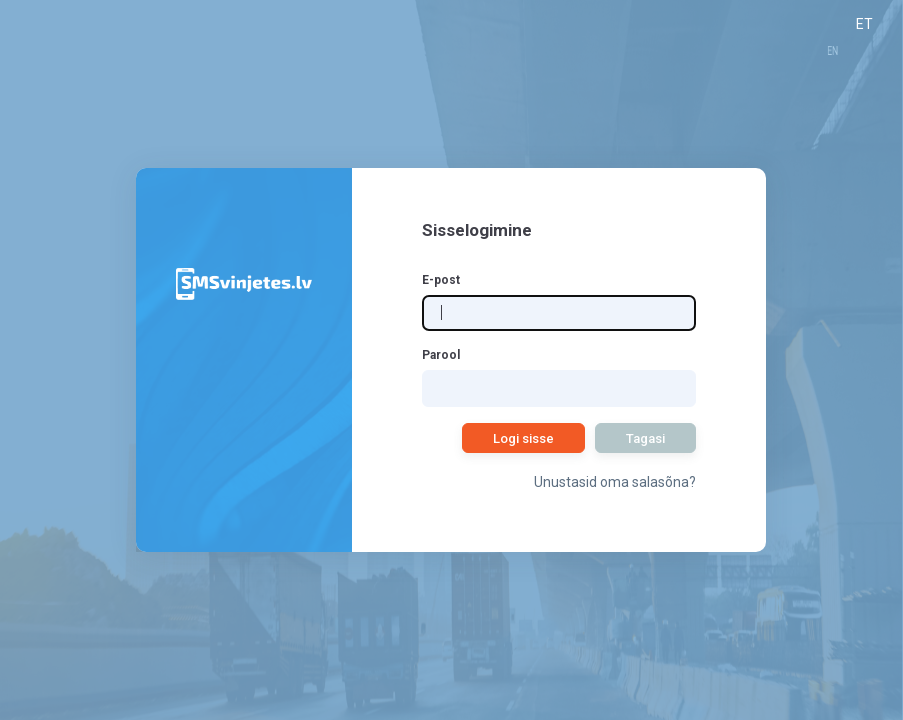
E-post (441, 280)
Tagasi (645, 438)
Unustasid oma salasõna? (615, 482)
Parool (441, 355)
